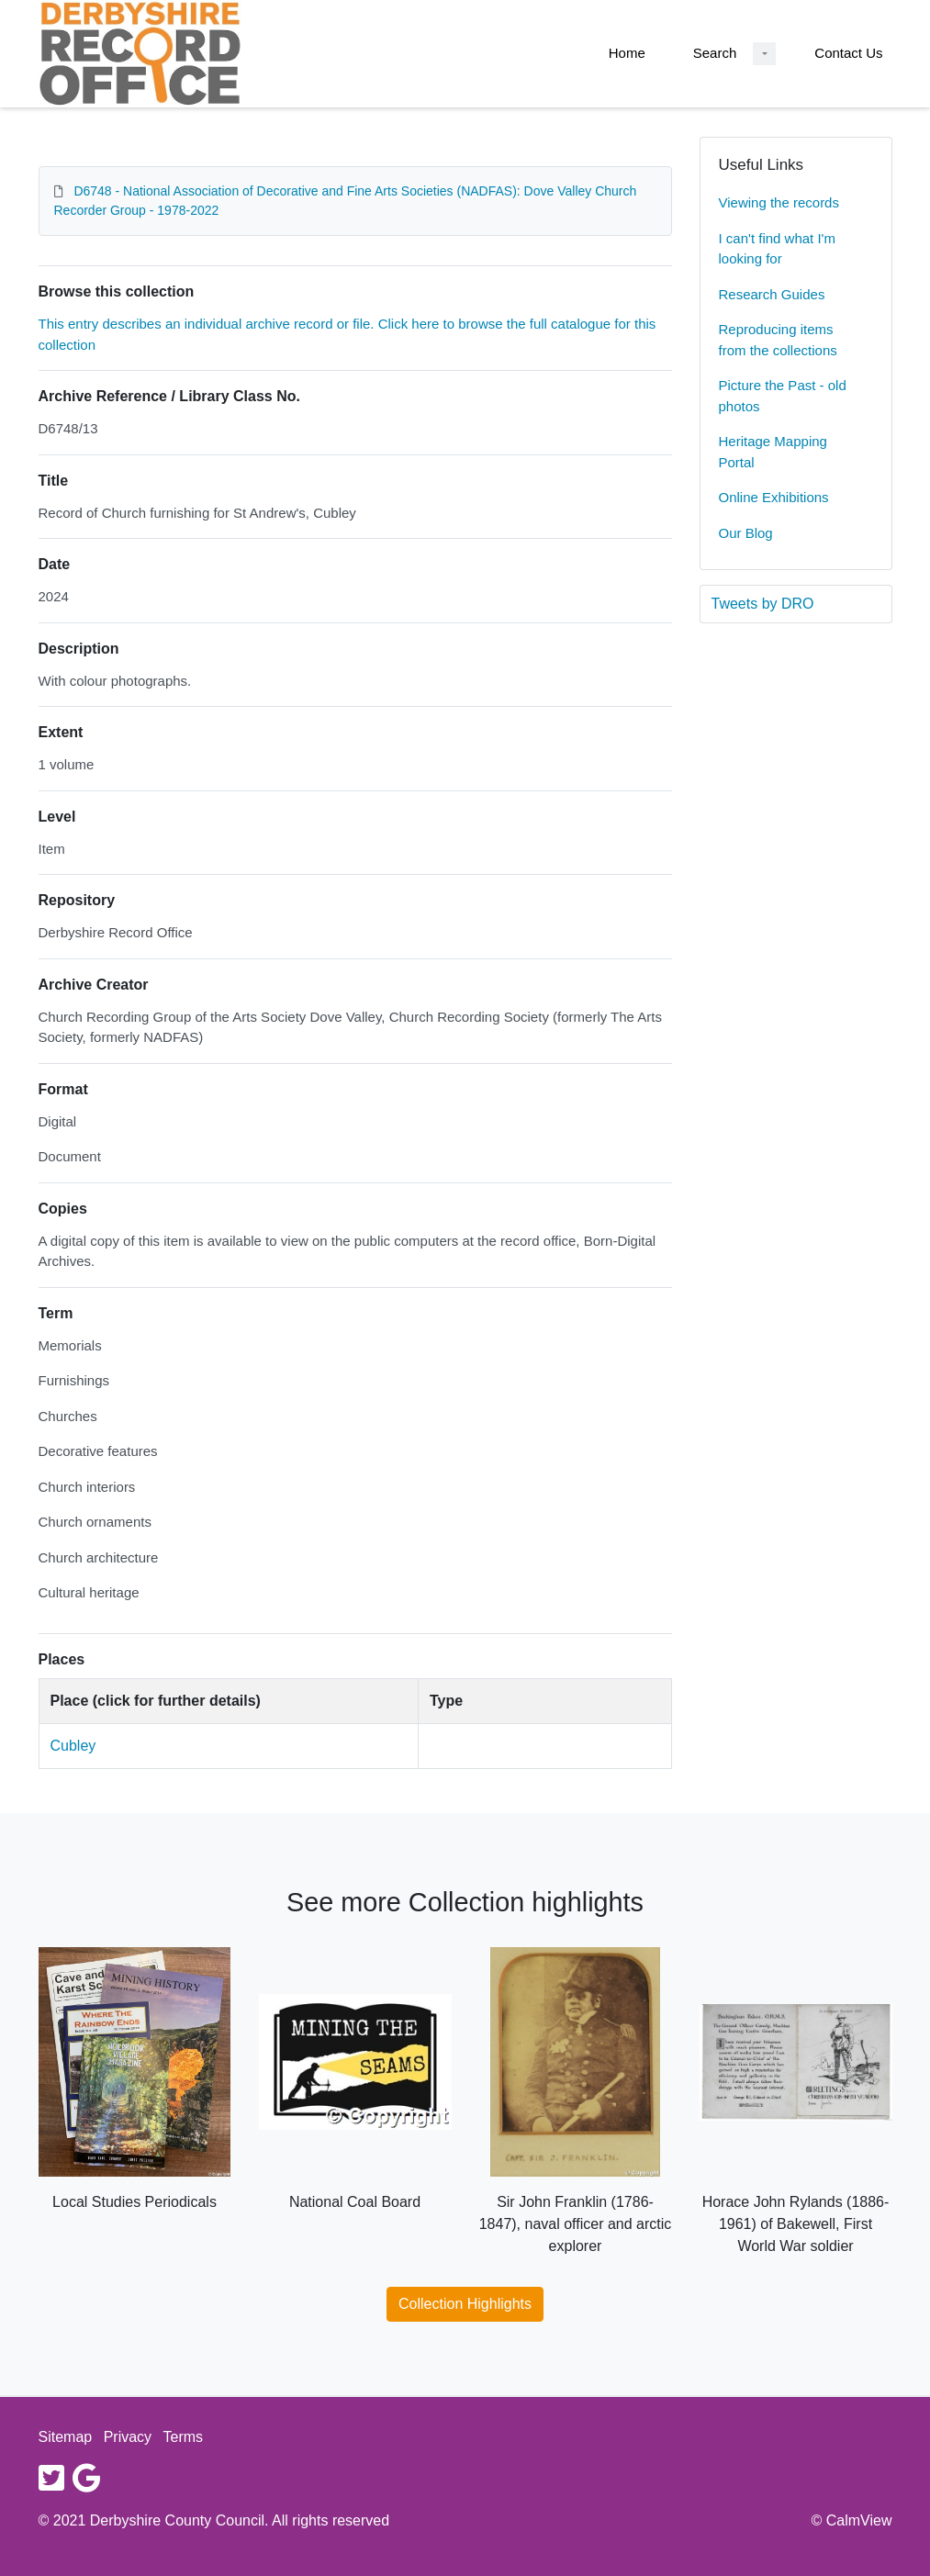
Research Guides (772, 294)
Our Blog (746, 533)
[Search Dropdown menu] (764, 53)
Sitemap (66, 2437)
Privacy (127, 2437)
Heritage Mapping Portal (773, 451)
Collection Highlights (465, 2304)
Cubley (73, 1745)
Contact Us (848, 53)
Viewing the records (779, 202)
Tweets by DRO (763, 603)
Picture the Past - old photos (782, 395)
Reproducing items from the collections (778, 339)
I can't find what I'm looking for (777, 248)
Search (715, 53)
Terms (183, 2437)
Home (627, 53)
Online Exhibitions (774, 497)
